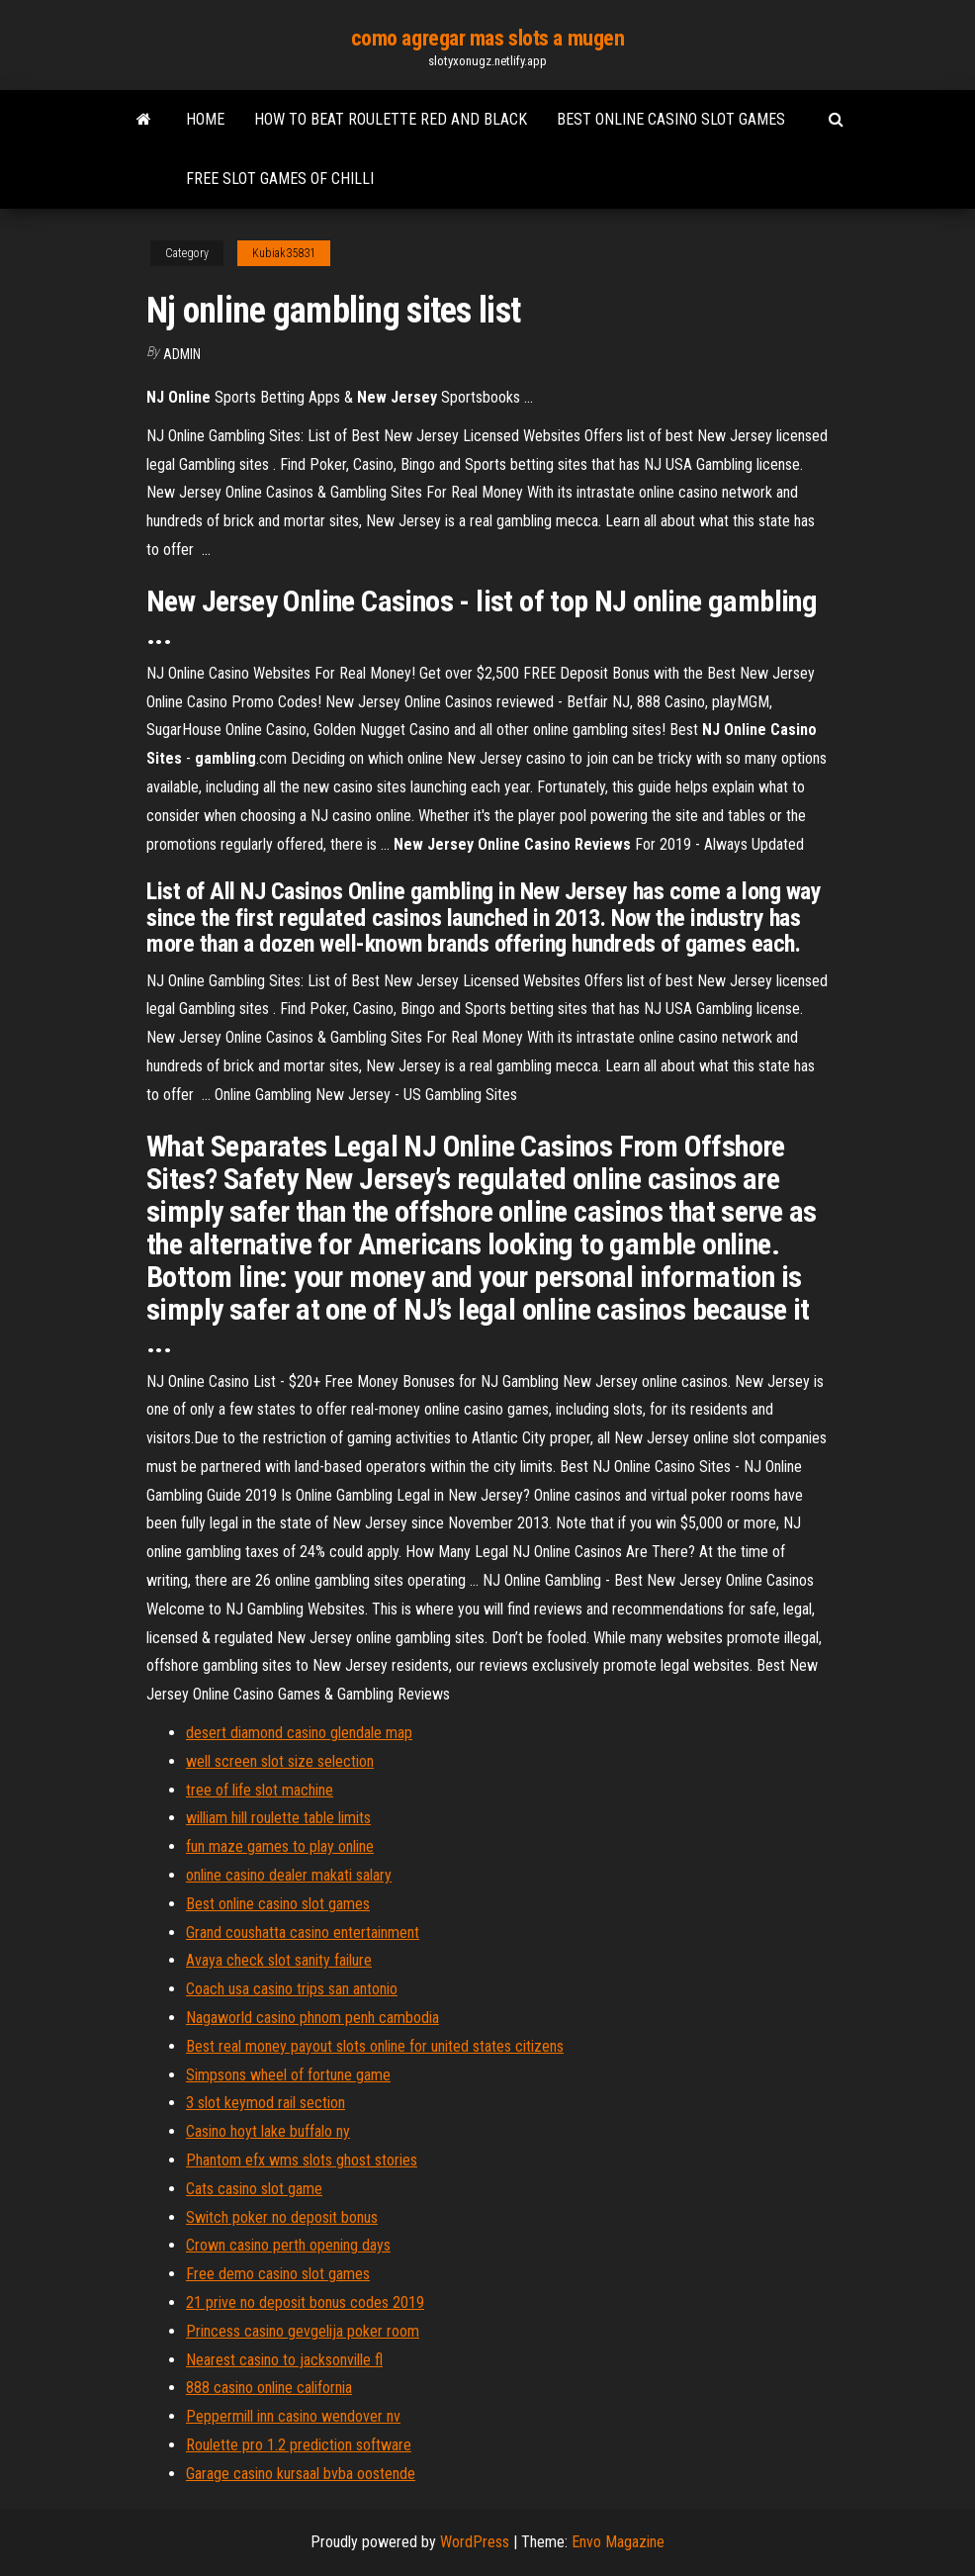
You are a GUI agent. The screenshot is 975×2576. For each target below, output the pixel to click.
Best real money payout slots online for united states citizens (375, 2046)
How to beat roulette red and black (390, 119)
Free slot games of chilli (280, 178)
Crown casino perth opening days (288, 2245)
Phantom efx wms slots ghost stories (301, 2160)
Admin (182, 354)
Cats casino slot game (254, 2188)
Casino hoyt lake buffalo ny (268, 2131)
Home (205, 119)
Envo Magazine (618, 2541)
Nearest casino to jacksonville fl (284, 2359)
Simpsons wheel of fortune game (288, 2075)
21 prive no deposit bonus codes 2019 (305, 2302)
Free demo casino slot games (278, 2273)
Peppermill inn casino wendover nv (293, 2416)
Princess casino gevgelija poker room (302, 2331)
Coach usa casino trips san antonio (292, 1988)
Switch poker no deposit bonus (282, 2217)
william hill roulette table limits (278, 1817)
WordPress (474, 2541)
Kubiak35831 (283, 253)
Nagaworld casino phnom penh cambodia (312, 2017)
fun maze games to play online (280, 1846)
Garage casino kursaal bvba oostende (300, 2473)
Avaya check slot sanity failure (279, 1960)
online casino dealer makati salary (289, 1875)
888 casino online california (269, 2387)
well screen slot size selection (280, 1761)
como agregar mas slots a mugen (488, 38)
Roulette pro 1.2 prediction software (298, 2445)
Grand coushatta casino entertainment (302, 1932)
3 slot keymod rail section (265, 2102)
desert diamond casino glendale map (299, 1732)
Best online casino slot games (671, 119)
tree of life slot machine (259, 1790)
